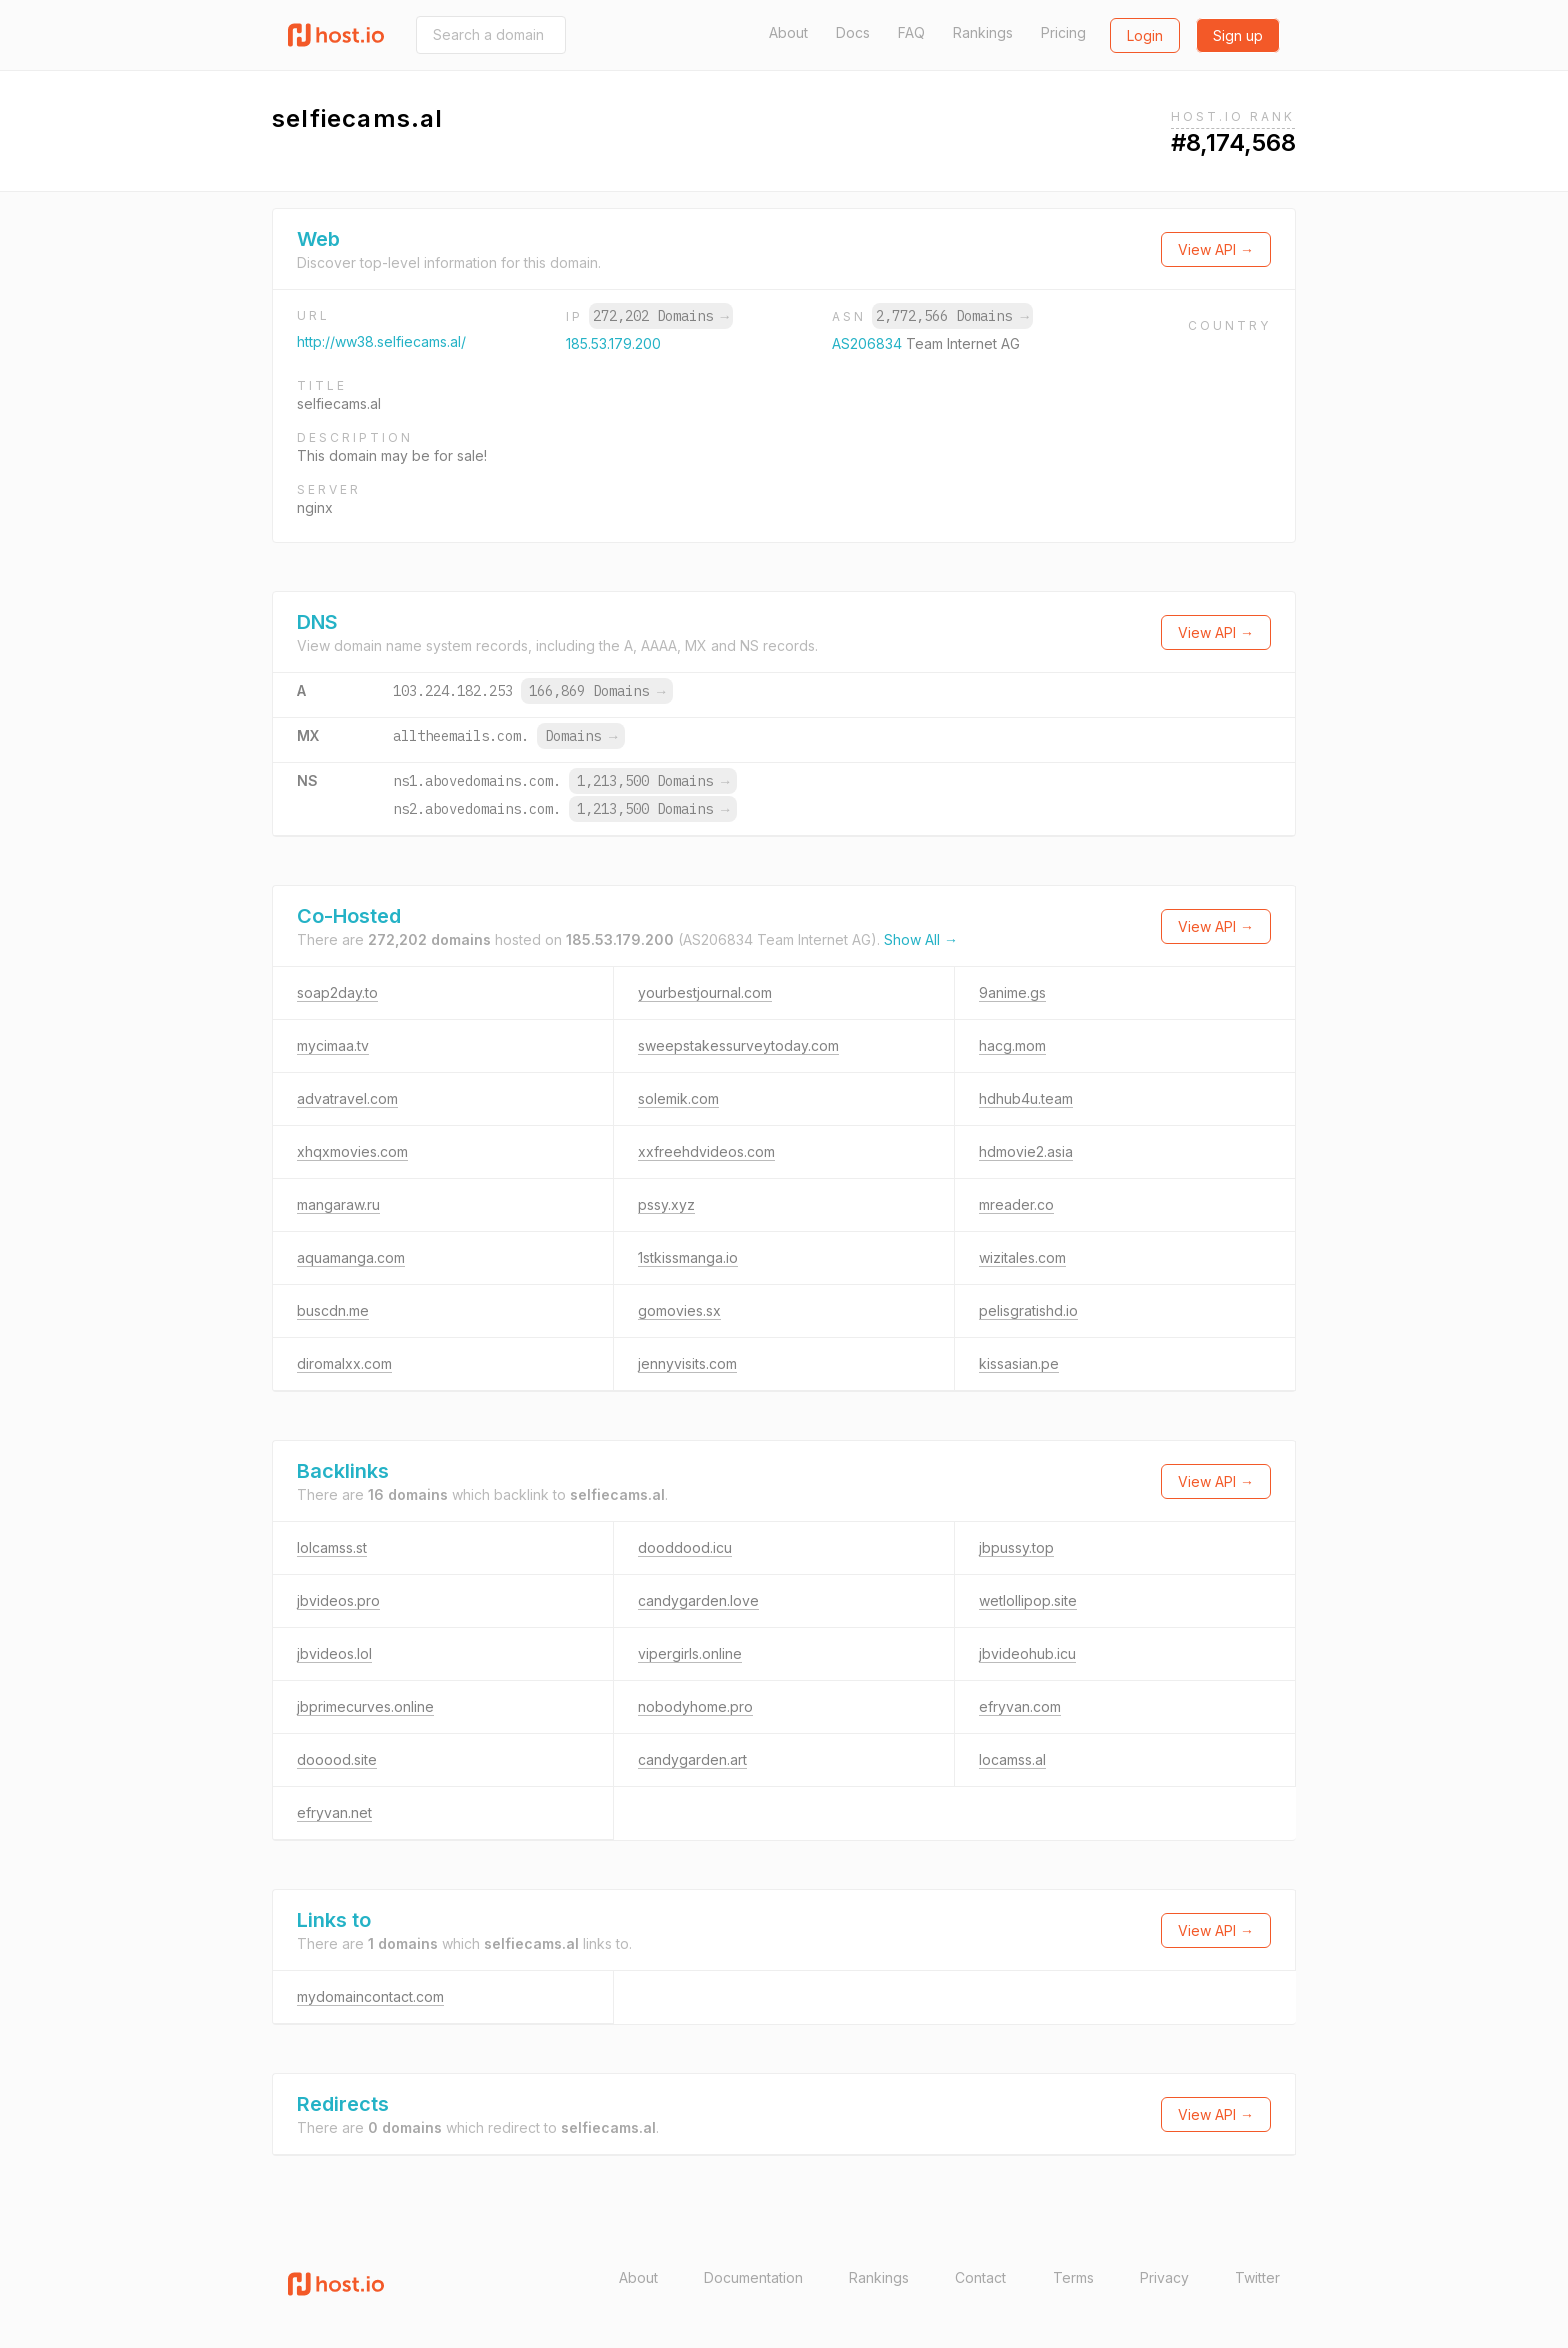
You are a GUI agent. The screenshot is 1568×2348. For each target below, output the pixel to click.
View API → (1216, 249)
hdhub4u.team (1026, 1098)
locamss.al (1012, 1759)
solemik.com (678, 1098)
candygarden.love (698, 1600)
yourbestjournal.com (705, 992)
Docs (853, 32)
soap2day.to (337, 992)
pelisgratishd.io (1028, 1310)
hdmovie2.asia (1026, 1151)
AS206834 (869, 343)
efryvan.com (1020, 1706)
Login (1145, 35)
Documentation (753, 2277)
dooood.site (337, 1759)
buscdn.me (333, 1310)
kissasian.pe (1019, 1363)
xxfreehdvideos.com (706, 1151)
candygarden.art (692, 1759)
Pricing (1063, 32)
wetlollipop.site (1028, 1600)
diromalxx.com (344, 1363)
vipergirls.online (690, 1653)
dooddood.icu (685, 1547)
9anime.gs (1012, 992)
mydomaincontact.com (370, 1996)
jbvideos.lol (334, 1653)
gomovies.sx (679, 1310)
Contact (980, 2277)
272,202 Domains (661, 316)
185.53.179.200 (613, 343)
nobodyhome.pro (695, 1706)
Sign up (1238, 35)
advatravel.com (347, 1098)
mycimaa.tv (333, 1045)
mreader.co (1016, 1204)
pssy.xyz (666, 1204)
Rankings (983, 32)
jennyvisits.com (687, 1363)
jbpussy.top (1016, 1547)
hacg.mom (1012, 1045)
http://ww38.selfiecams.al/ (381, 341)
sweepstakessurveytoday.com (738, 1045)
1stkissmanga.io (688, 1257)
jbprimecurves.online (365, 1706)
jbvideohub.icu (1027, 1653)
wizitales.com (1022, 1257)
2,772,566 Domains (952, 316)
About (788, 32)
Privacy (1164, 2277)
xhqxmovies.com (352, 1151)
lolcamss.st (332, 1547)
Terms (1073, 2277)
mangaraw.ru (338, 1204)
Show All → (921, 939)
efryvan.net (334, 1812)
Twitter (1257, 2277)
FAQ (911, 32)
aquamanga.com (351, 1257)
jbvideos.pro (338, 1600)
